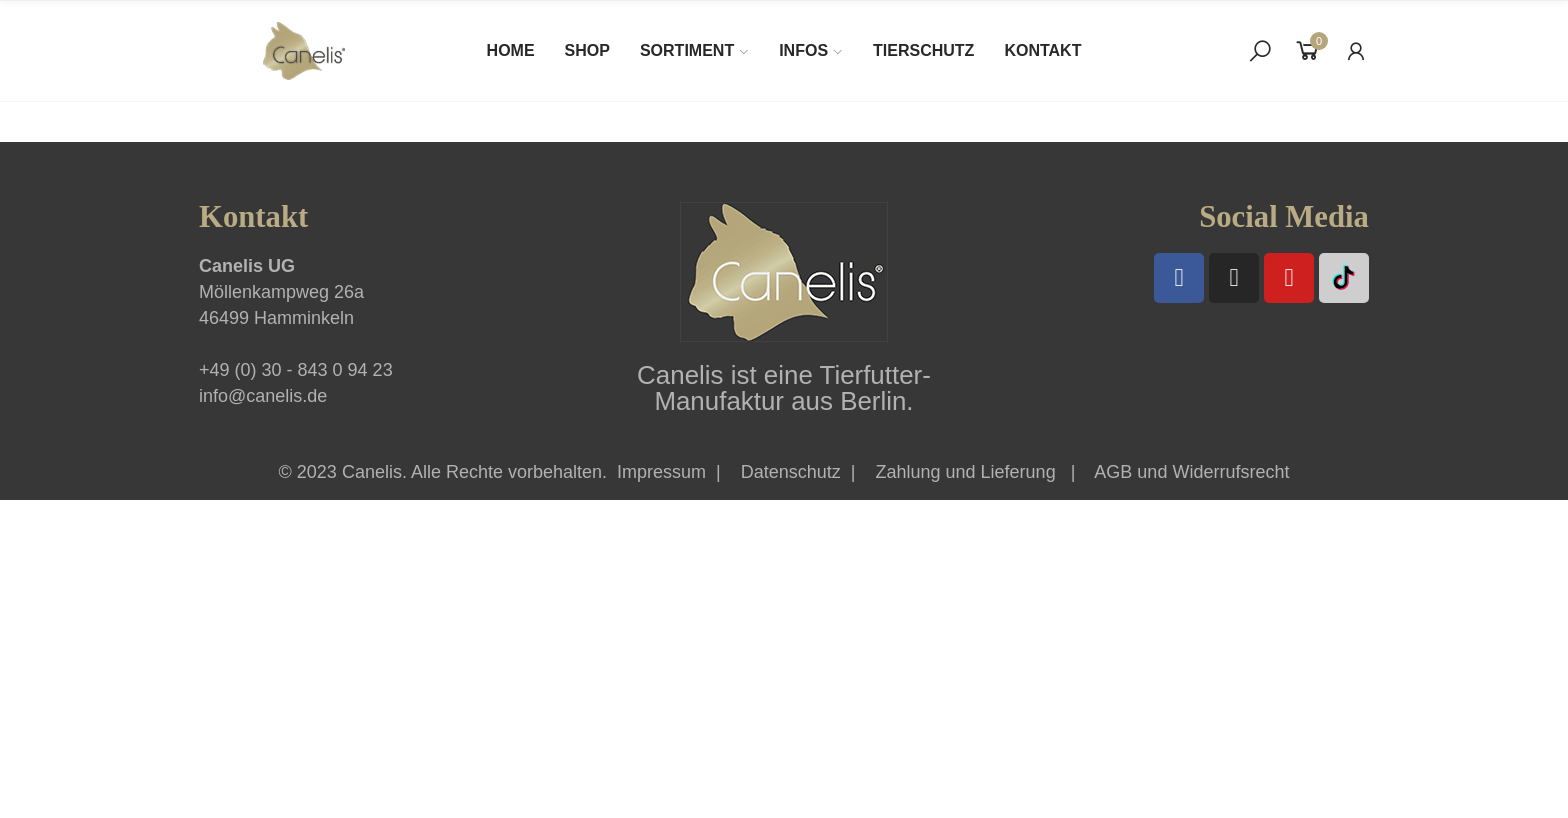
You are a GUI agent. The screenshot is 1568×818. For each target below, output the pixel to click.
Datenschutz (791, 472)
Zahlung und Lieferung (966, 472)
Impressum (661, 472)
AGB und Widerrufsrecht (1191, 472)
